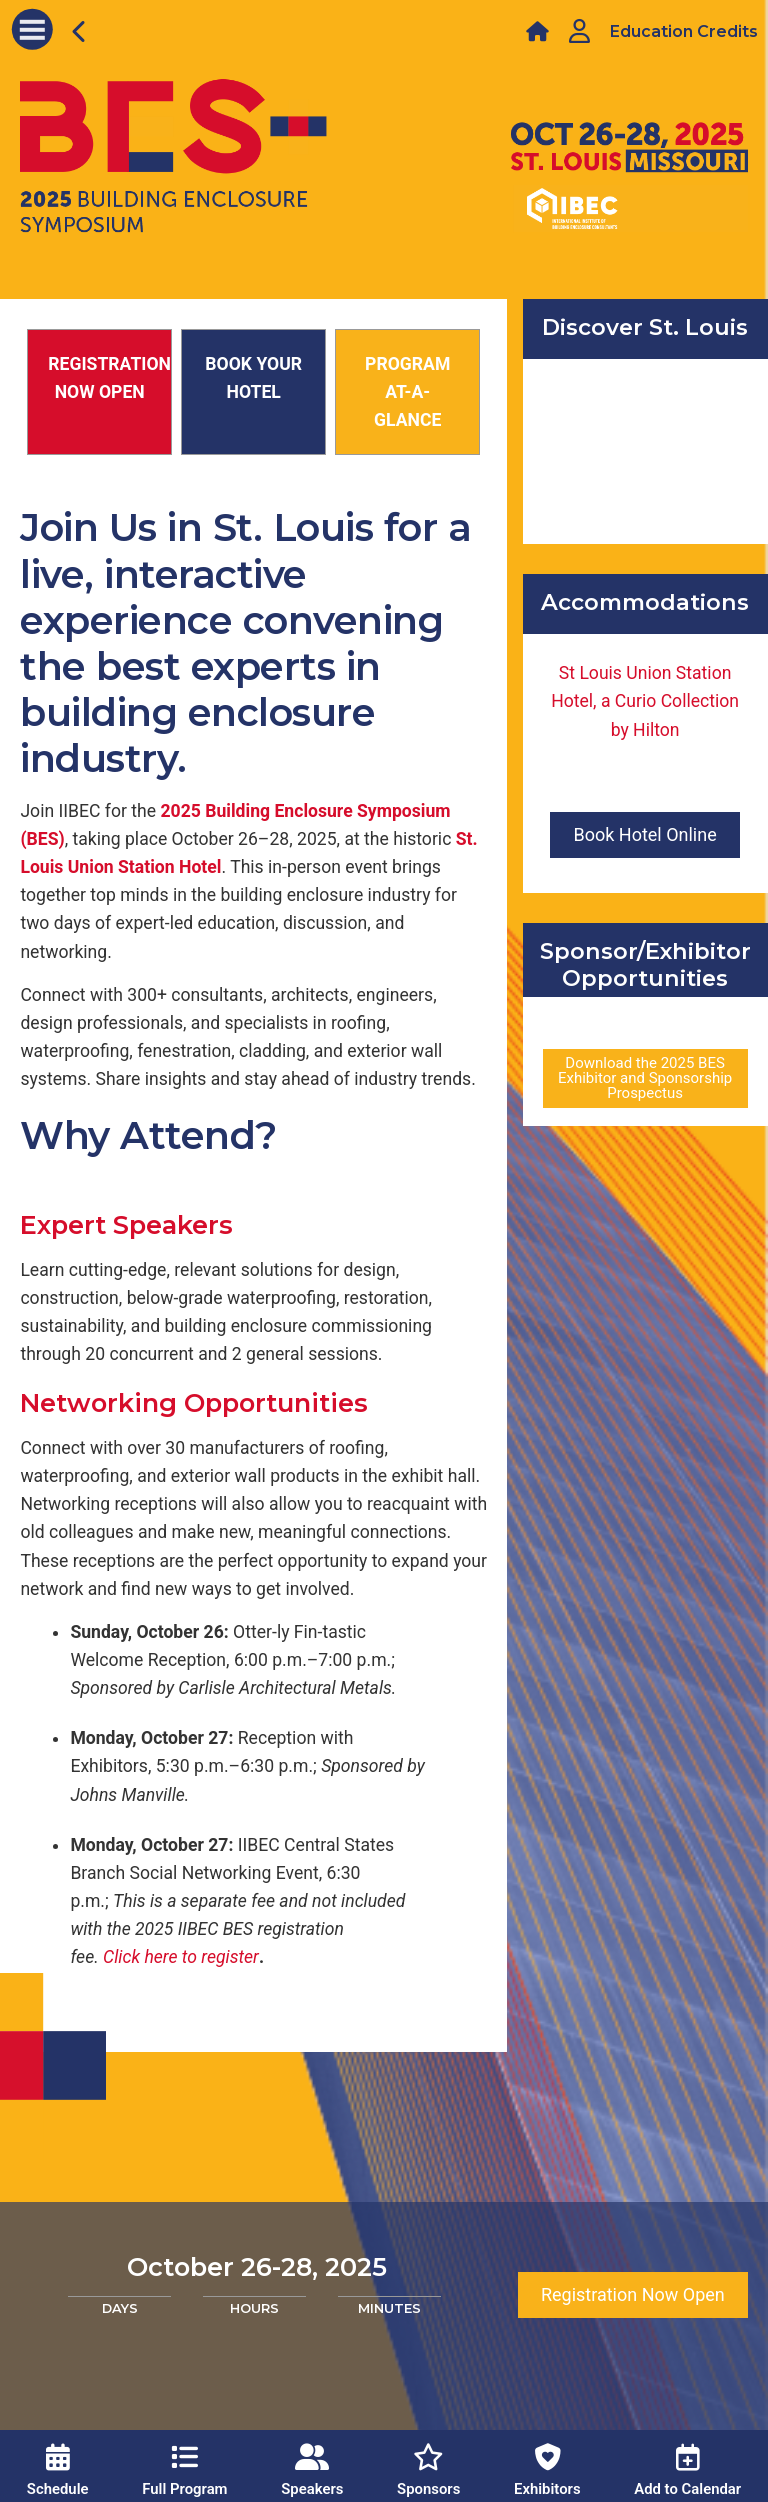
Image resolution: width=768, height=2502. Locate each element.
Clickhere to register (181, 1957)
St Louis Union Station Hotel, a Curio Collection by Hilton (645, 701)
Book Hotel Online (644, 834)
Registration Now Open (633, 2294)
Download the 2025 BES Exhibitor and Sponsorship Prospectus (645, 1078)
